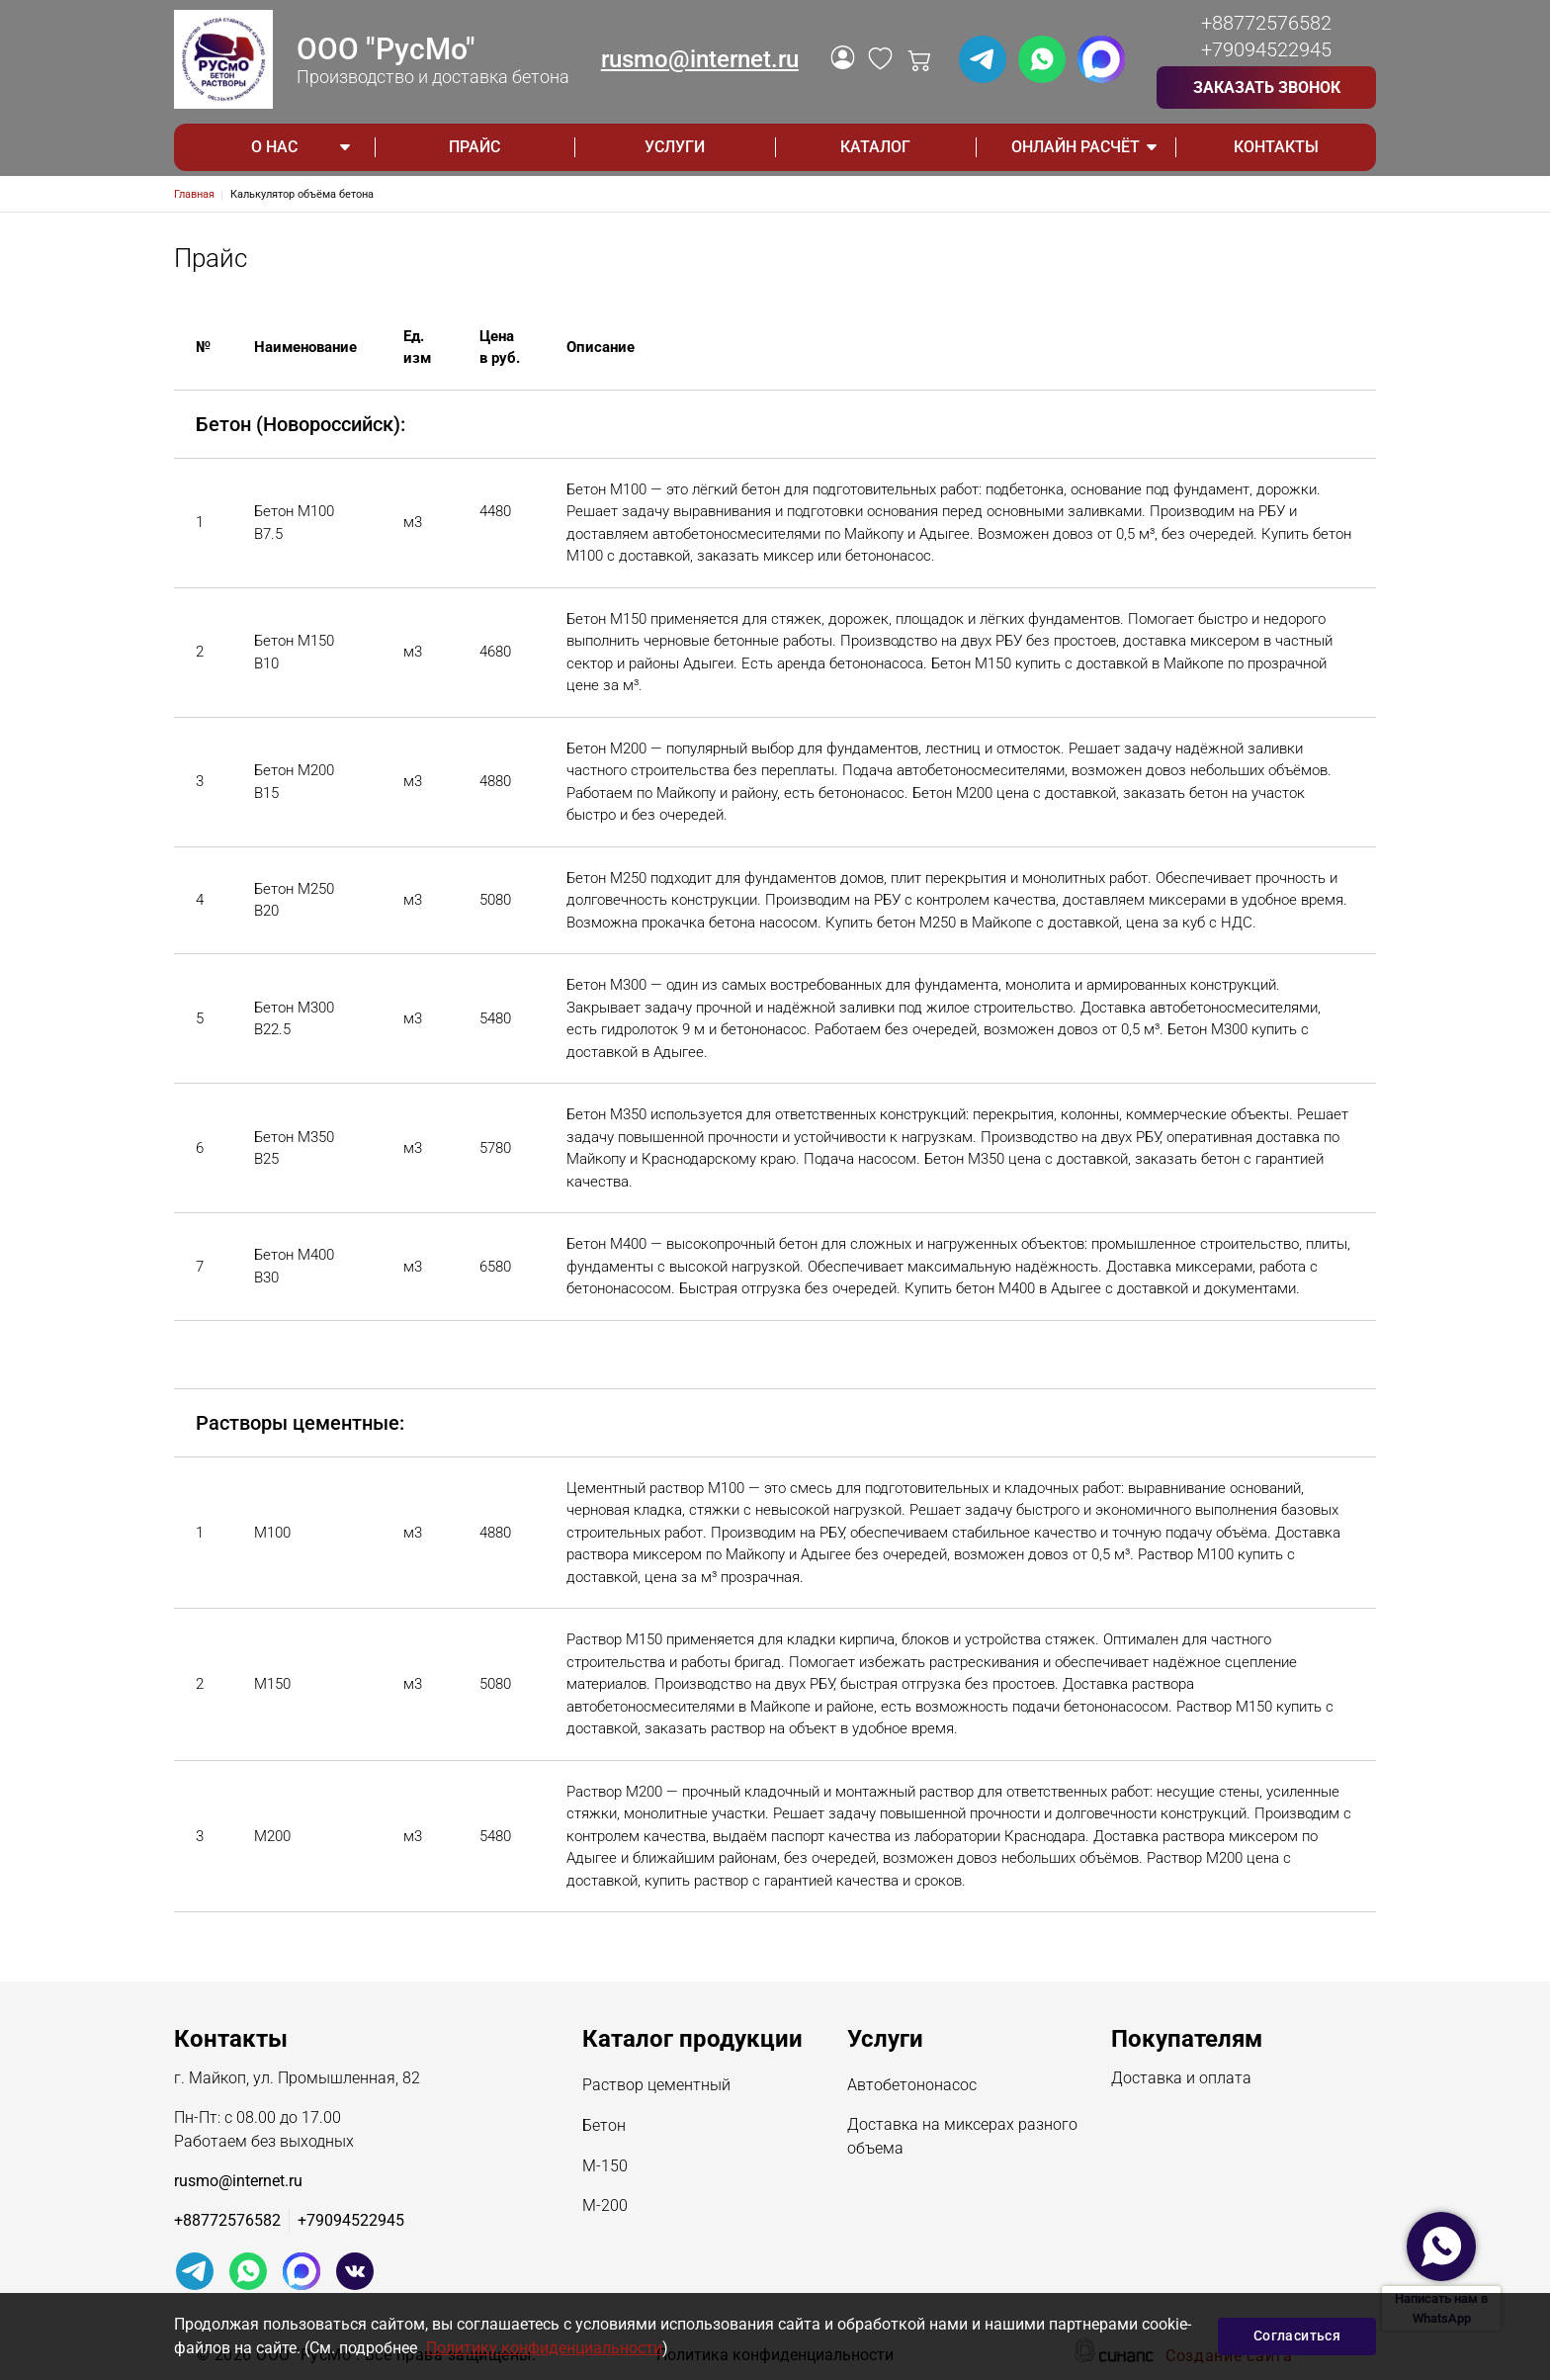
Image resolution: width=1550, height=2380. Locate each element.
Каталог (875, 146)
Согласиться (1296, 2335)
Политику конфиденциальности (544, 2347)
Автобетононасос (912, 2086)
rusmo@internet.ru (700, 59)
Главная (194, 194)
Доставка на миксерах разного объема (962, 2137)
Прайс (474, 146)
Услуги (675, 146)
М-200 (605, 2207)
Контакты (1276, 146)
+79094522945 (1266, 49)
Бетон (604, 2127)
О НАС (274, 146)
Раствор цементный (656, 2086)
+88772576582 (1266, 23)
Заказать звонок (1266, 87)
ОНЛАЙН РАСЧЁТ (1075, 146)
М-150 (605, 2167)
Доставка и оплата (1181, 2079)
